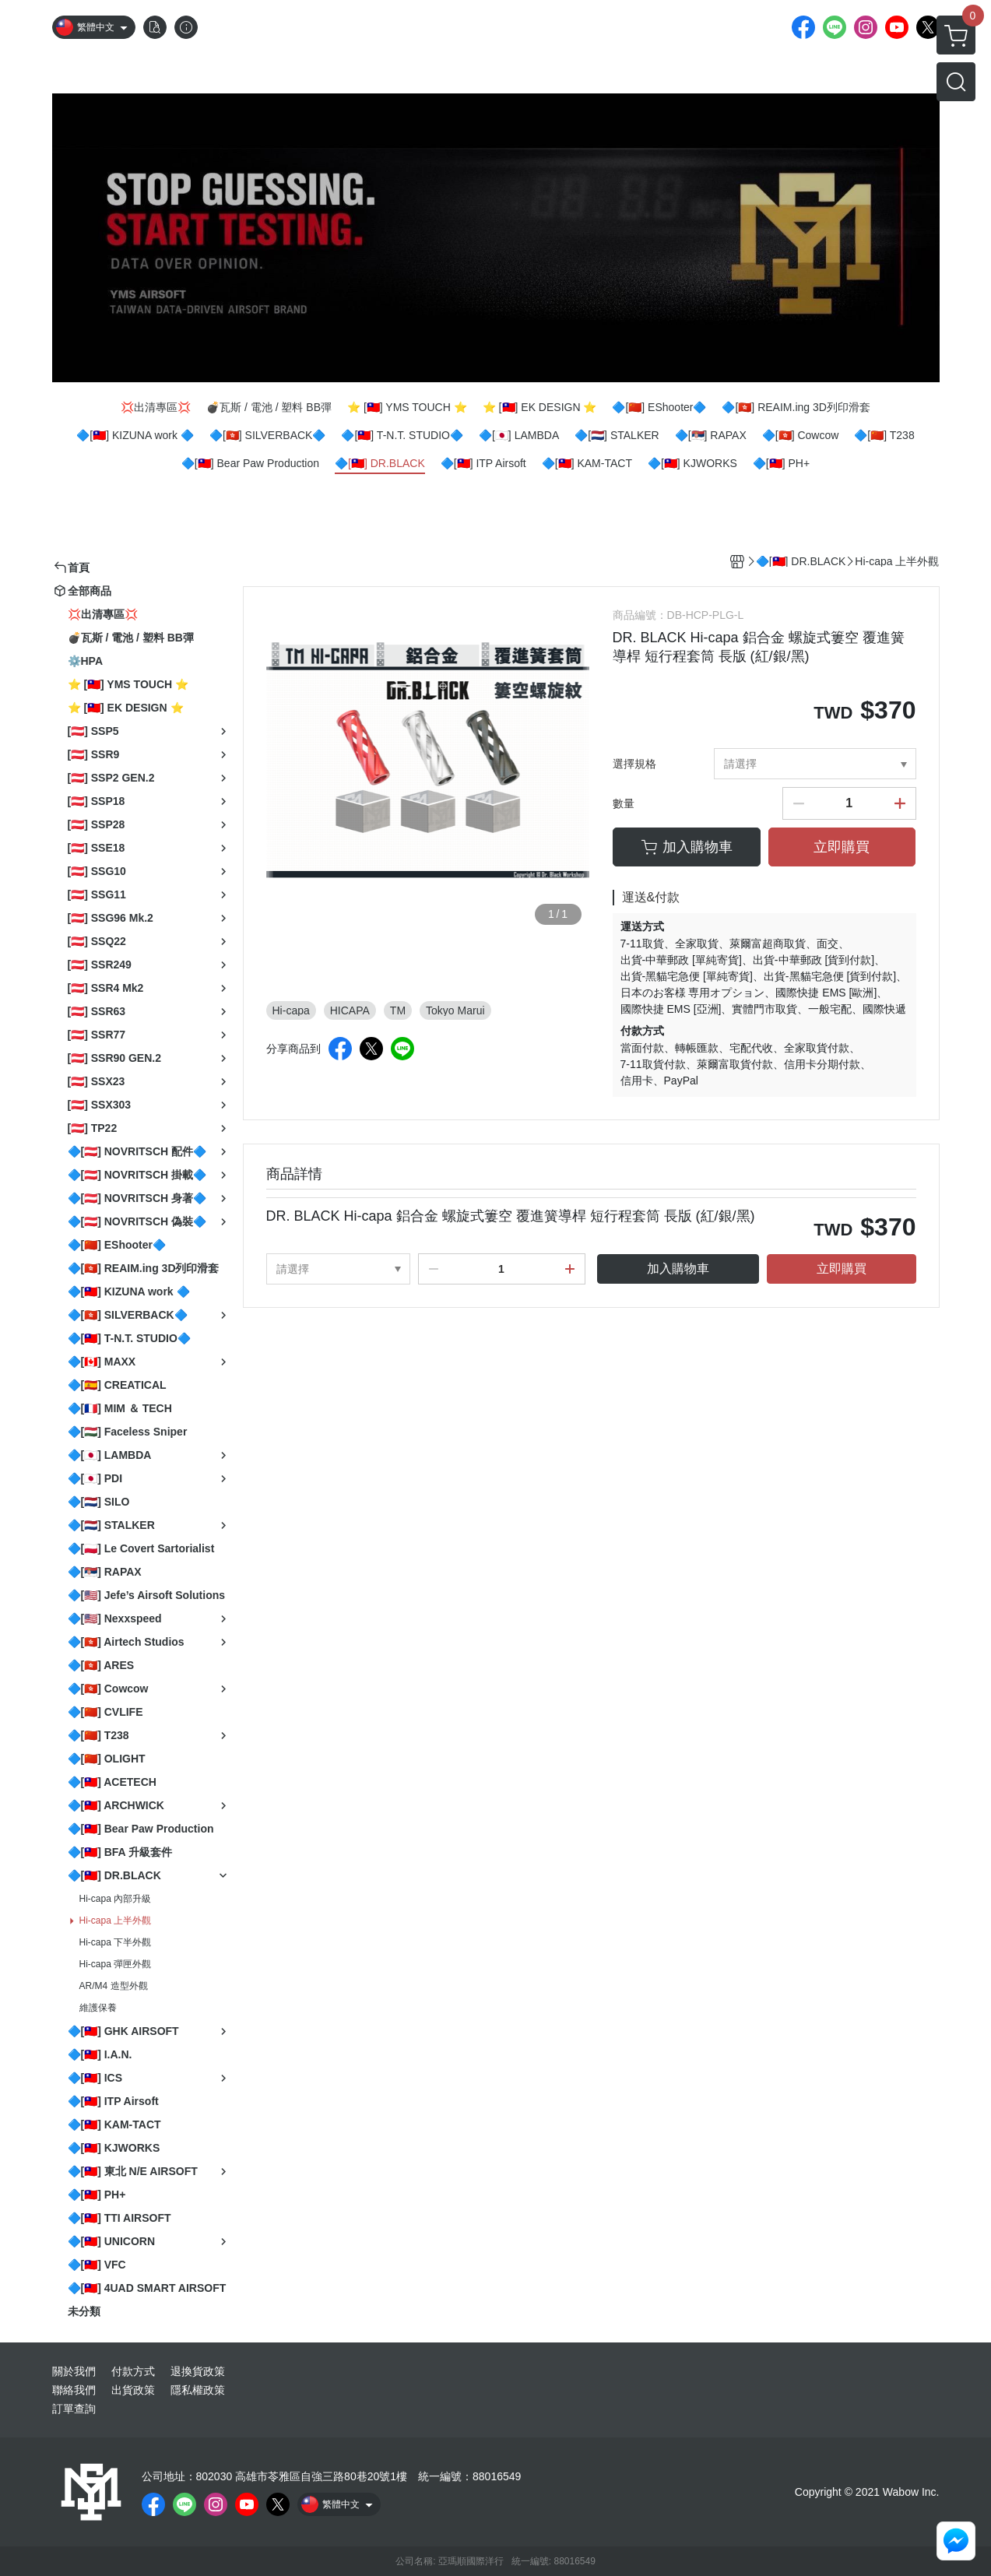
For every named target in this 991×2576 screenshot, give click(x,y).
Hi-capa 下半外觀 (115, 1942)
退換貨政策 (197, 2371)
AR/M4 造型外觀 (113, 1985)
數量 (623, 803)
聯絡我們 (74, 2389)
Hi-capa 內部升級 (115, 1898)
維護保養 (98, 2007)
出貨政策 (133, 2389)
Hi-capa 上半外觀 (115, 1920)
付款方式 (133, 2371)
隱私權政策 (197, 2389)
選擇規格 (634, 763)
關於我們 (74, 2371)
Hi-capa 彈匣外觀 (115, 1964)
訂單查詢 (74, 2408)
